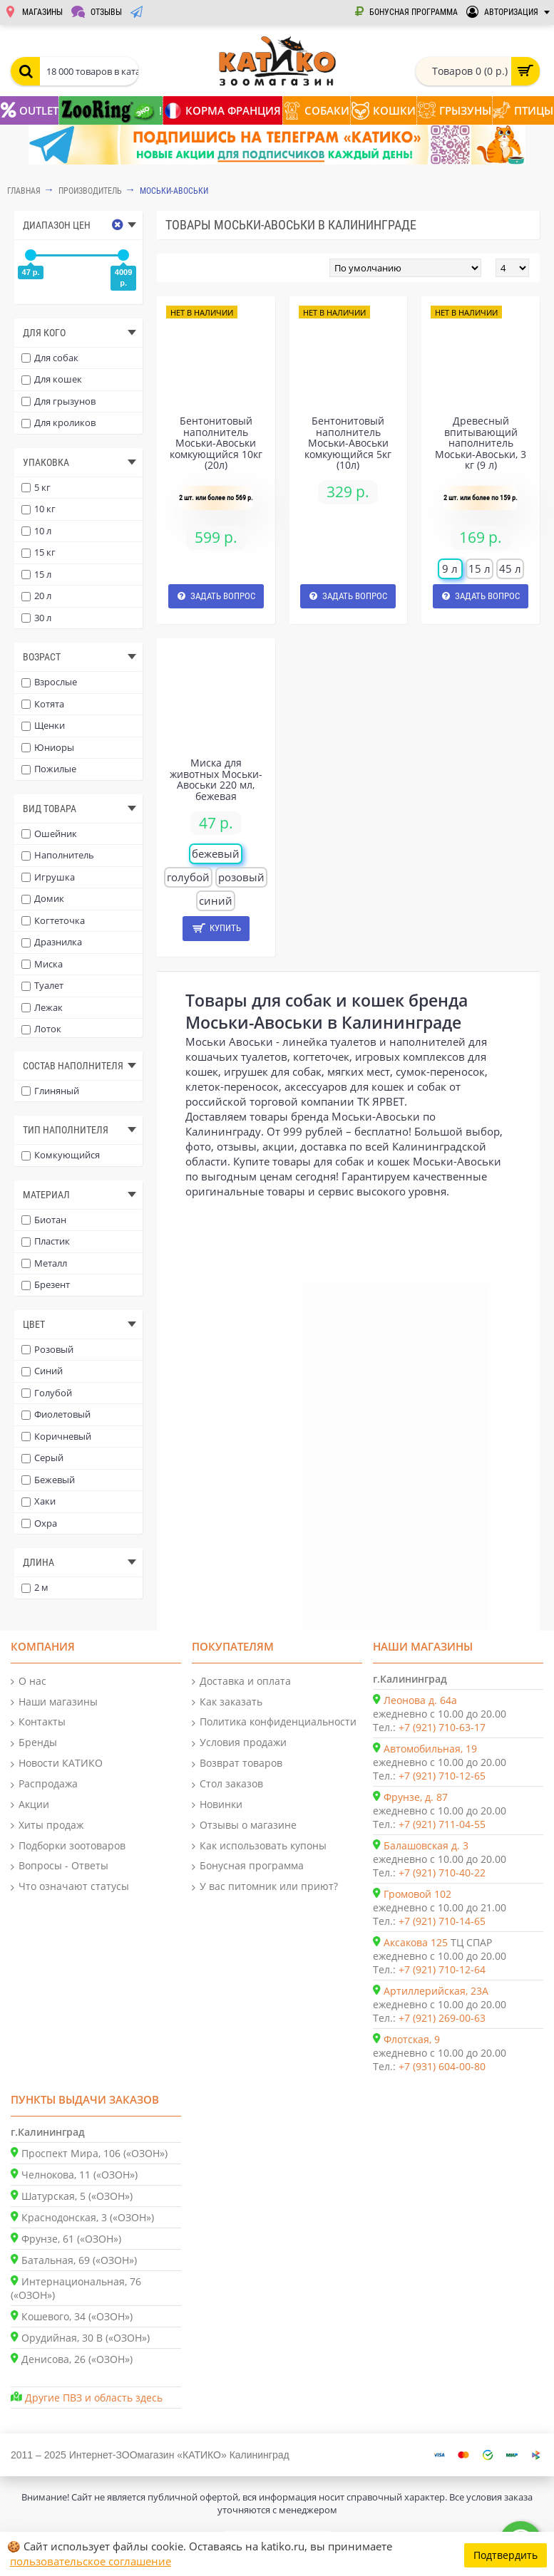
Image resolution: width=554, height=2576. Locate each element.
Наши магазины (54, 1702)
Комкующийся (60, 1154)
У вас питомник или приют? (265, 1886)
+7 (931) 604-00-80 (442, 2066)
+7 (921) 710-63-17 (442, 1727)
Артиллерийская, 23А (436, 1991)
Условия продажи (239, 1742)
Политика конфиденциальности (274, 1722)
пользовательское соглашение (90, 2561)
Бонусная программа (248, 1866)
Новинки (217, 1804)
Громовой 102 (417, 1894)
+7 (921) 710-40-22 (442, 1872)
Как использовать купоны (259, 1846)
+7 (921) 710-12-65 (442, 1775)
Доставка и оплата (241, 1681)
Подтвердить (505, 2553)
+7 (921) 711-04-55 (442, 1824)
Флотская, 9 (412, 2039)
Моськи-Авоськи (174, 191)
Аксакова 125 (416, 1942)
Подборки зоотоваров (68, 1846)
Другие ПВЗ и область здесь (94, 2397)
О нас (28, 1681)
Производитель (90, 191)
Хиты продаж (47, 1825)
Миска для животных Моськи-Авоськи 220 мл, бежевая (216, 779)
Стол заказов (227, 1784)
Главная (24, 191)
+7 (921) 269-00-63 (442, 2018)
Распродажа (44, 1784)
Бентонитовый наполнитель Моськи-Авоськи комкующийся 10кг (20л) (216, 443)
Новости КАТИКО (57, 1763)
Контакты (38, 1722)
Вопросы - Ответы (59, 1866)
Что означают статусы (70, 1886)
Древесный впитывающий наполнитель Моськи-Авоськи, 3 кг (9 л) (480, 443)
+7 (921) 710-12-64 (442, 1969)
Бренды (34, 1742)
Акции (30, 1804)
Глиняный (50, 1090)
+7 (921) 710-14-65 (442, 1921)
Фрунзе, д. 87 (416, 1797)
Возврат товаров (237, 1763)
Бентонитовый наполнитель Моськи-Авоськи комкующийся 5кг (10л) (347, 443)
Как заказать (227, 1702)
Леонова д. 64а (420, 1700)
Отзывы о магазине (244, 1825)
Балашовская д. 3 (426, 1845)
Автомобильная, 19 (430, 1748)
